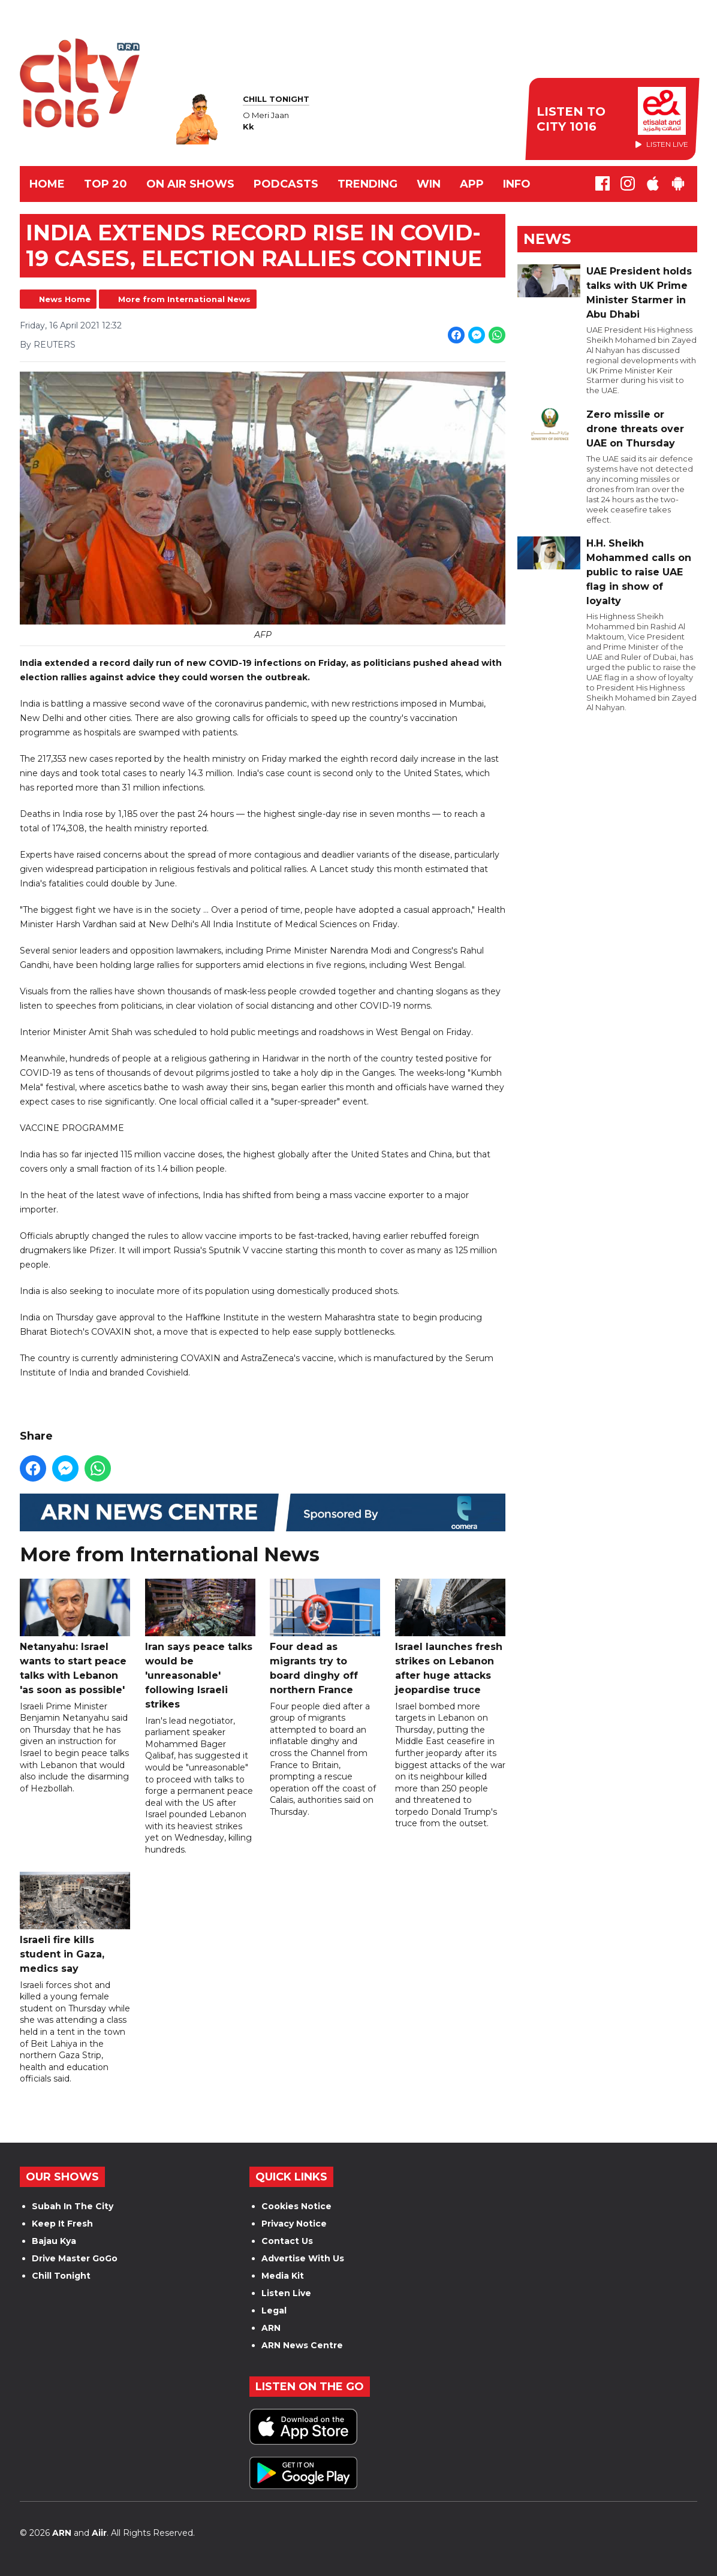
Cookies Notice (296, 2206)
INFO (517, 184)
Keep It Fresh (62, 2223)
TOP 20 (105, 184)
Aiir (99, 2532)
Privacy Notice (294, 2223)
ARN (271, 2327)
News (547, 239)
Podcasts (286, 184)
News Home (65, 299)
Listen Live (286, 2293)
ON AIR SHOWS (190, 184)
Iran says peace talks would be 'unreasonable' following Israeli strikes (200, 1644)
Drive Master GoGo (75, 2258)
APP (472, 184)
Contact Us (287, 2241)
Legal (274, 2310)
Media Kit (282, 2275)
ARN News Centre (302, 2345)
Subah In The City (72, 2206)
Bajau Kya (54, 2241)
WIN (429, 184)
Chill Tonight (61, 2275)
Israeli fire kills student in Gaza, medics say (75, 1923)
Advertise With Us (302, 2258)
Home (47, 184)
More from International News (184, 299)
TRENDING (367, 184)
